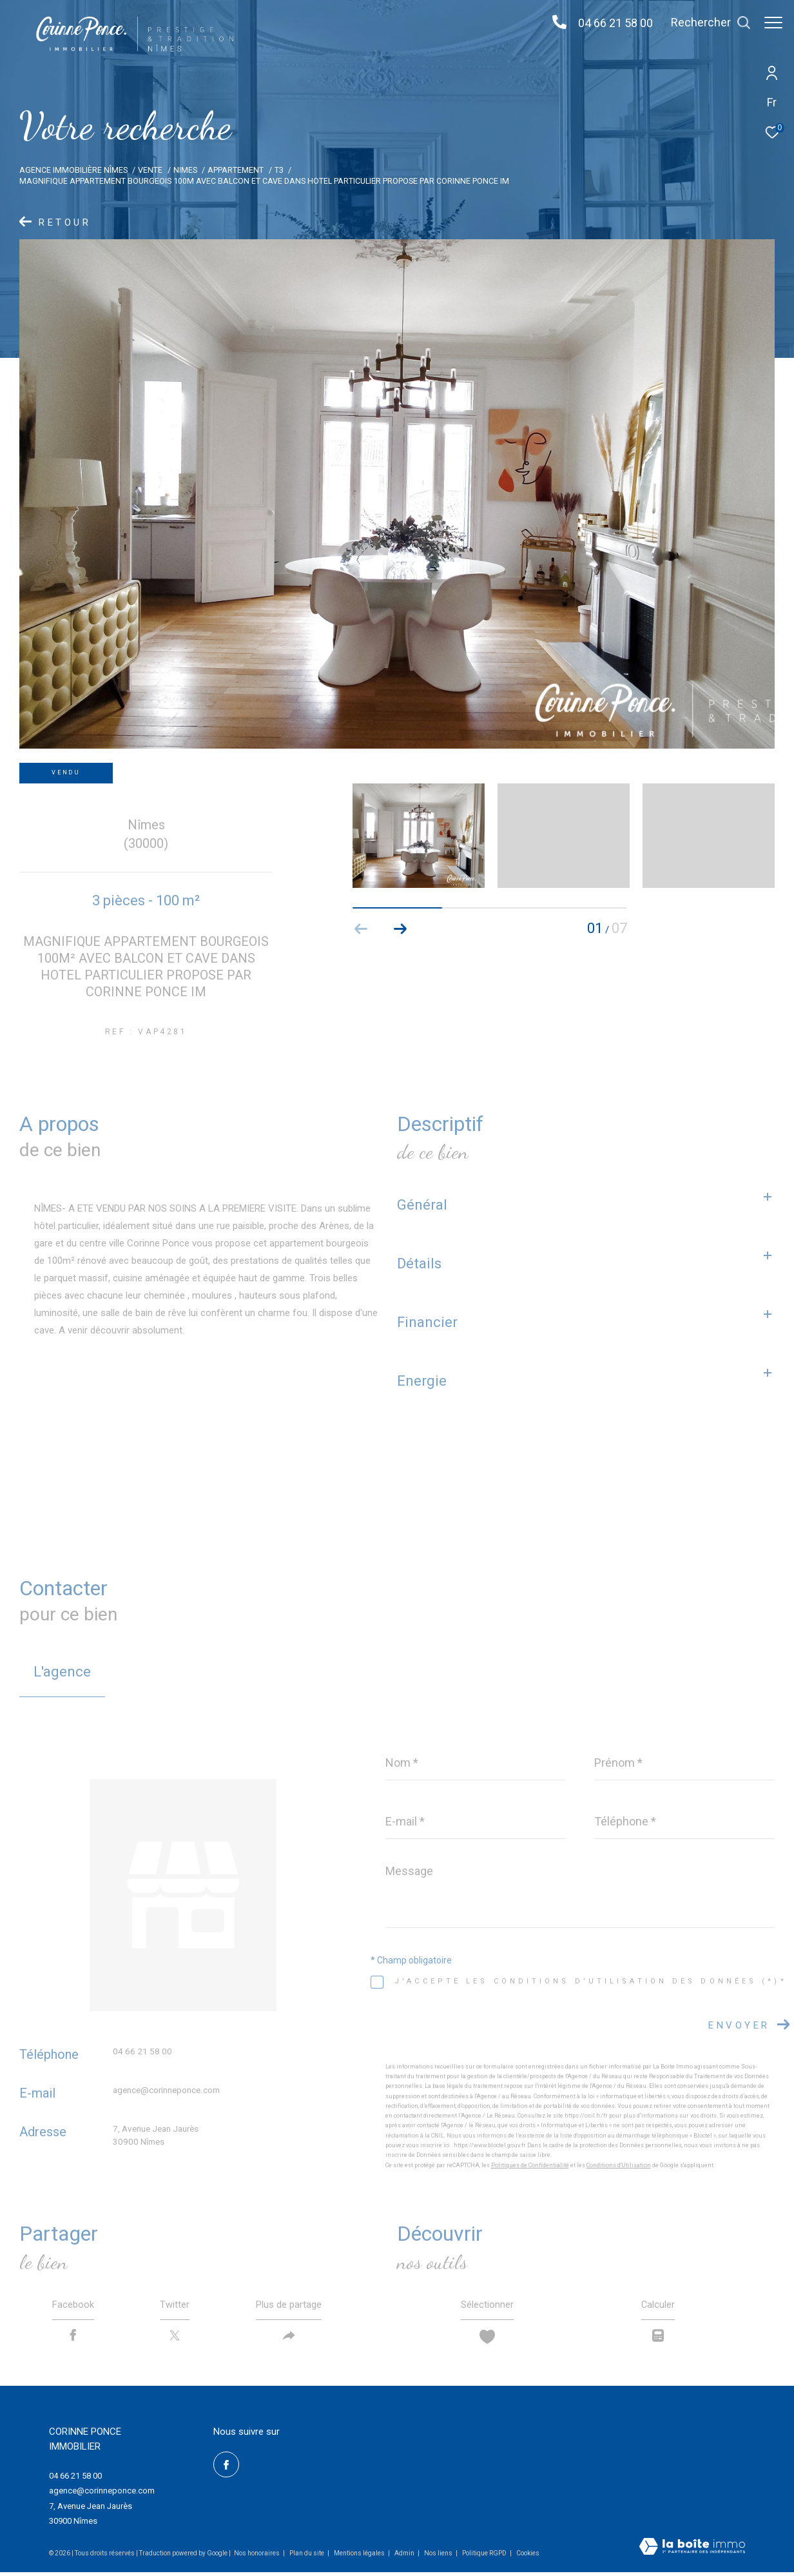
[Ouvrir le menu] (773, 22)
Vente (150, 170)
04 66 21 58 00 (609, 23)
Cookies (527, 2557)
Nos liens (439, 2557)
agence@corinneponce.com (166, 2090)
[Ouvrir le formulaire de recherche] (704, 22)
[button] (400, 929)
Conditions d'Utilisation (618, 2165)
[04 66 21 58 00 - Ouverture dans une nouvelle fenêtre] (553, 23)
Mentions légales (360, 2557)
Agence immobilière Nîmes (73, 170)
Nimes (185, 170)
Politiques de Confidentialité (530, 2165)
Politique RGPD (484, 2557)
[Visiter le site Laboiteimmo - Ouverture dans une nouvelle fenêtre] (692, 2551)
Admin (405, 2557)
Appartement (236, 170)
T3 (279, 170)
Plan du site (307, 2557)
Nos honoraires (257, 2557)
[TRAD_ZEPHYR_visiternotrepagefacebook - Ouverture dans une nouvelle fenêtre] (226, 2468)
